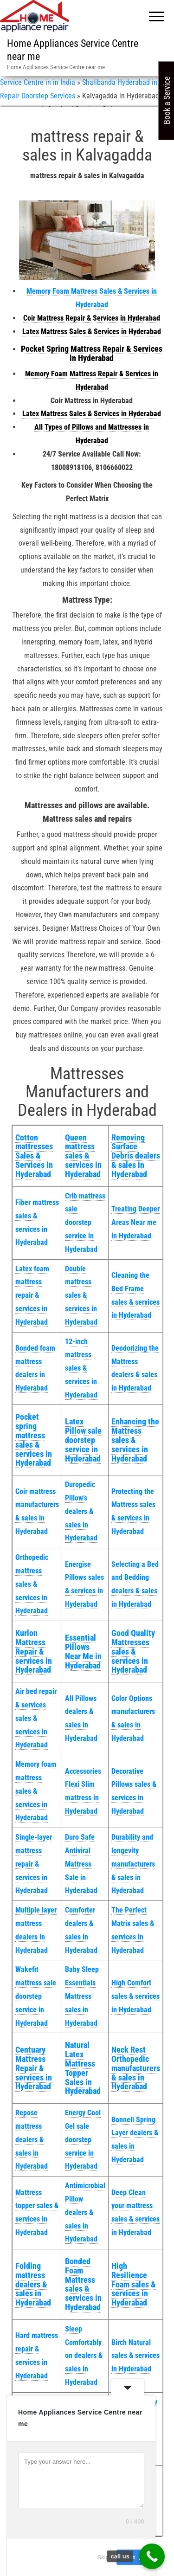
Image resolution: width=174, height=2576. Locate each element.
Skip (103, 2557)
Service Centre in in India (37, 82)
